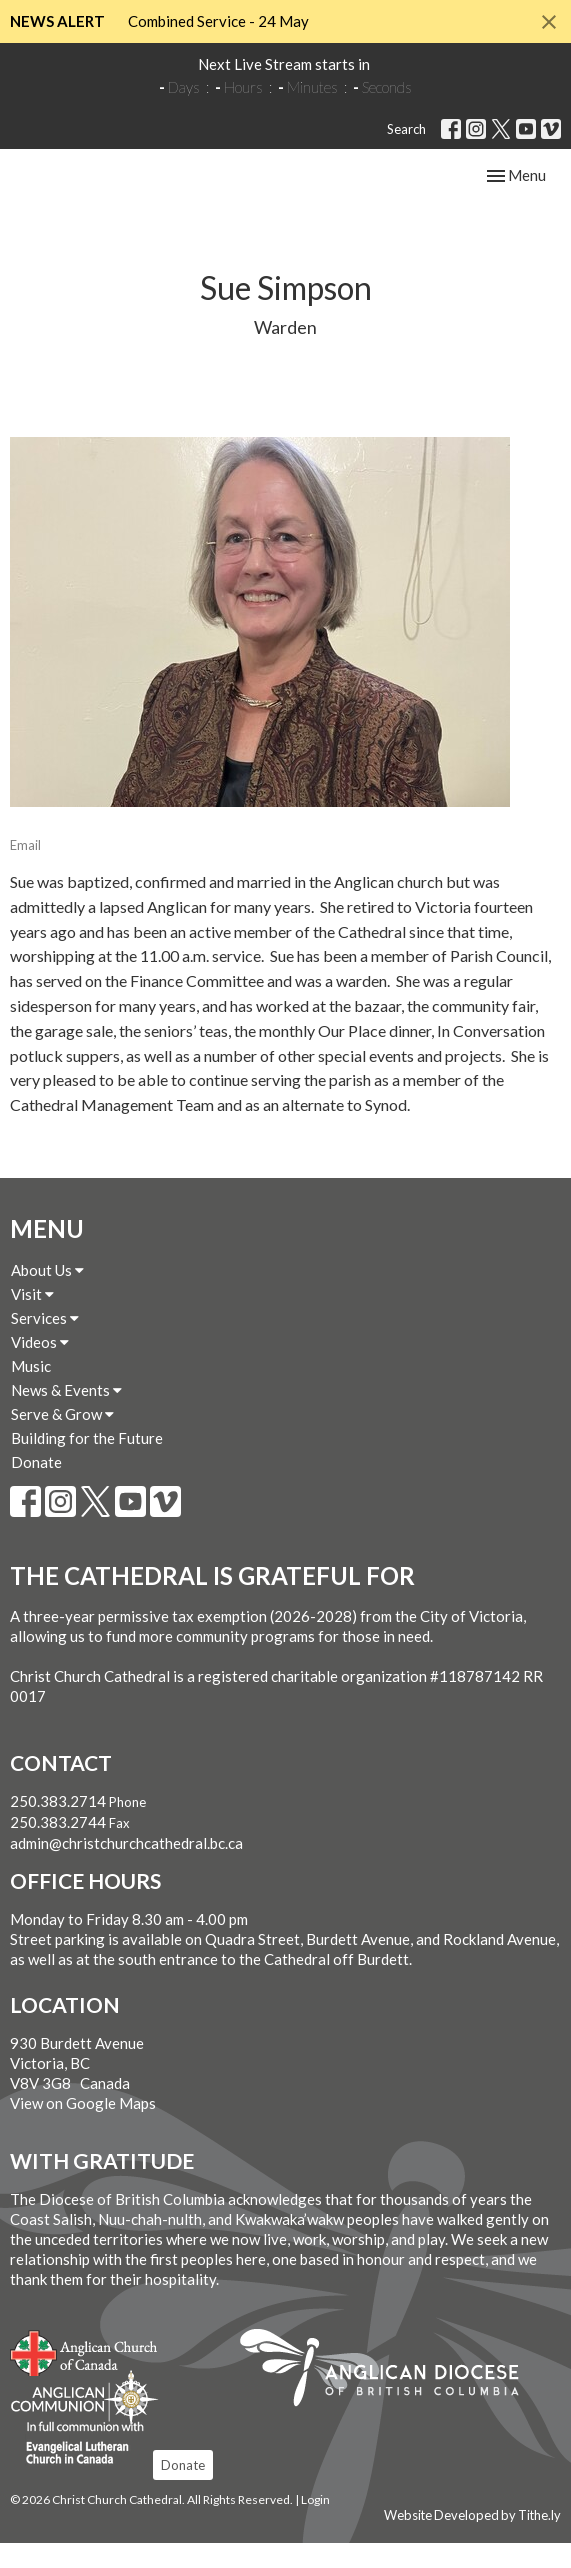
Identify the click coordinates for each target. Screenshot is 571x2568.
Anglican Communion (84, 2422)
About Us (47, 1295)
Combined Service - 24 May (218, 21)
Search (406, 129)
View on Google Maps (83, 2128)
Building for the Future (87, 1463)
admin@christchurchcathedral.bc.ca (126, 1868)
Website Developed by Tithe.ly (472, 2540)
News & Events (66, 1415)
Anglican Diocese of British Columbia (389, 2395)
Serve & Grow (62, 1439)
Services (45, 1343)
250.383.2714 (58, 1826)
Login (315, 2524)
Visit (32, 1319)
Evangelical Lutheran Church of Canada (77, 2469)
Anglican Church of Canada (84, 2375)
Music (31, 1391)
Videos (40, 1367)
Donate (36, 1487)
